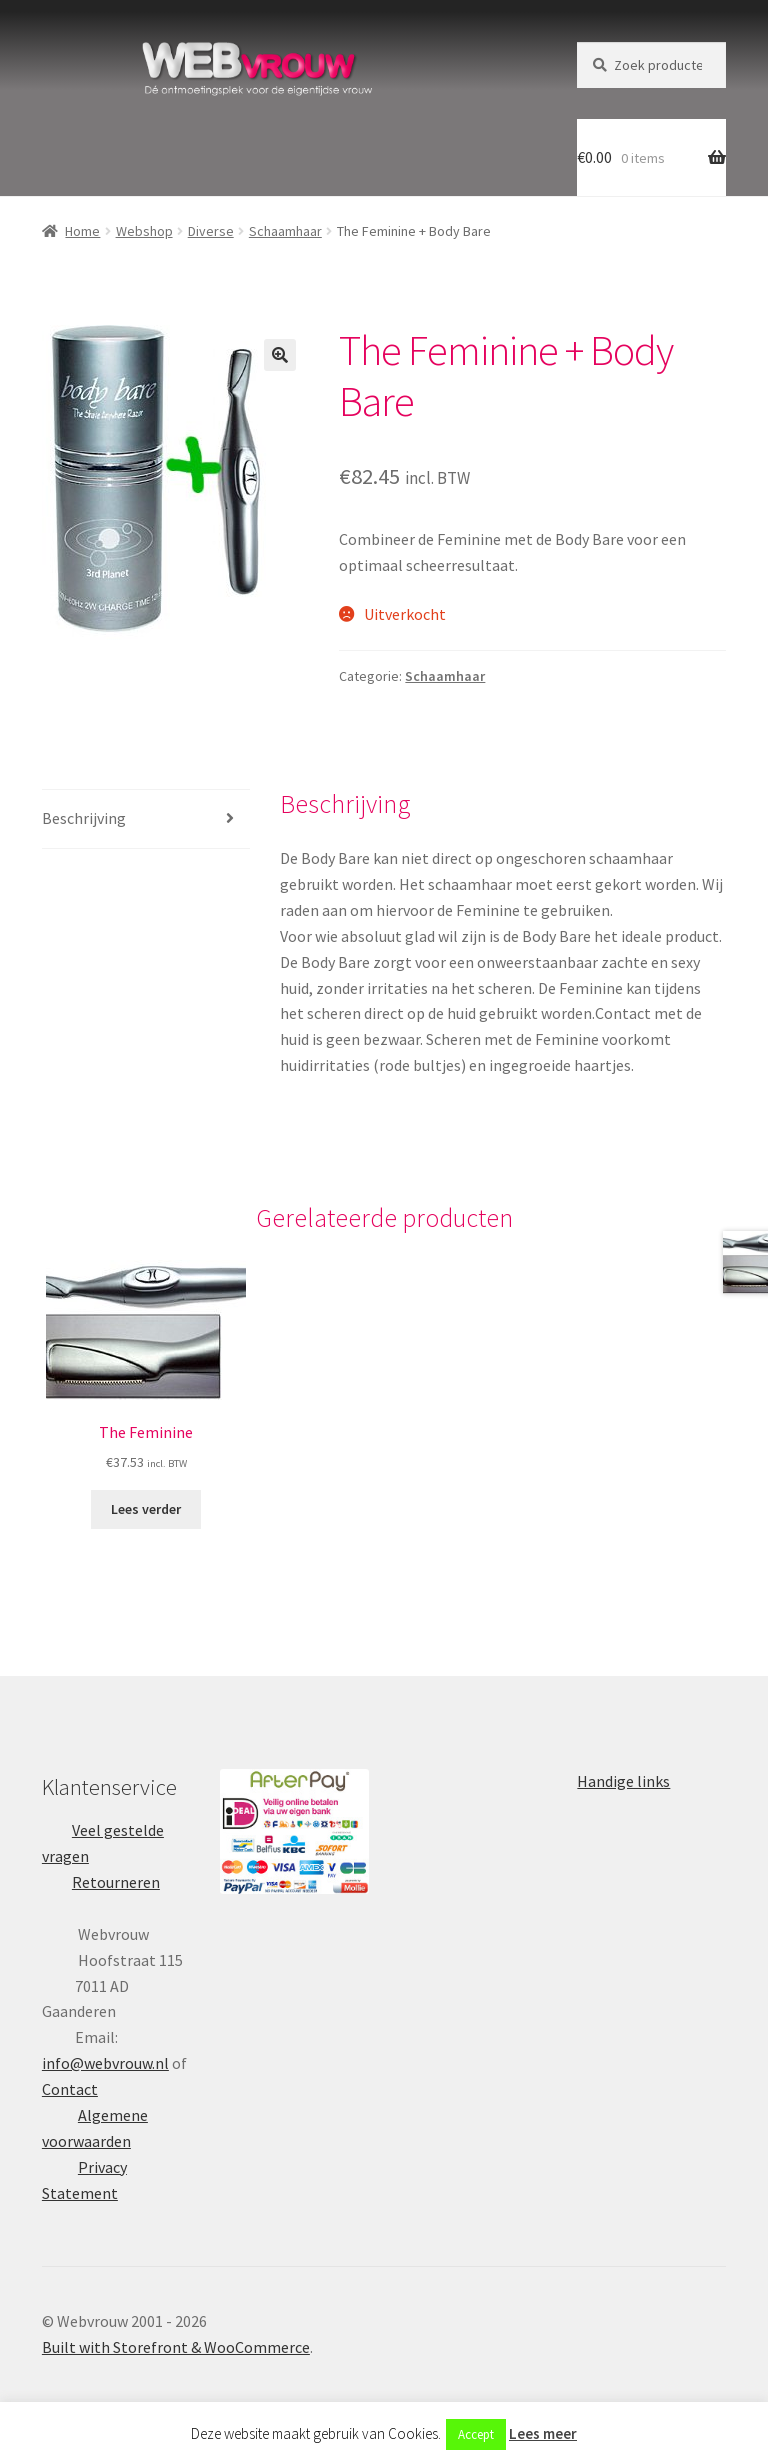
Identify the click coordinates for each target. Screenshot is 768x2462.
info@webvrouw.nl (105, 2063)
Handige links (623, 1781)
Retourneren (116, 1882)
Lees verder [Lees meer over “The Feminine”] (146, 1509)
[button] (280, 355)
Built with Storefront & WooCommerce (176, 2347)
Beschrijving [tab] (84, 818)
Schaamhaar (285, 231)
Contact (70, 2089)
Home (82, 231)
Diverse (211, 231)
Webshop (144, 231)
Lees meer (543, 2433)
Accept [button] (476, 2434)
